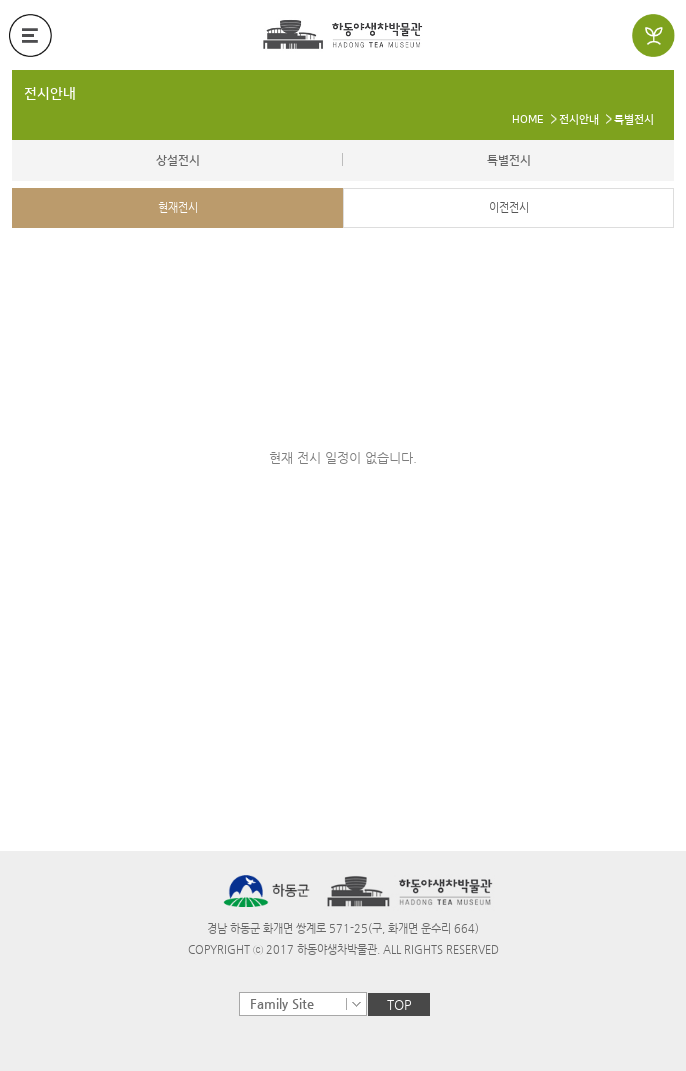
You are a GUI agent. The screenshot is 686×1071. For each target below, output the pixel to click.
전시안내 (50, 94)
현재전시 (178, 207)
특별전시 (634, 120)
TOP (399, 1004)
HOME (528, 120)
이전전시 (509, 207)
